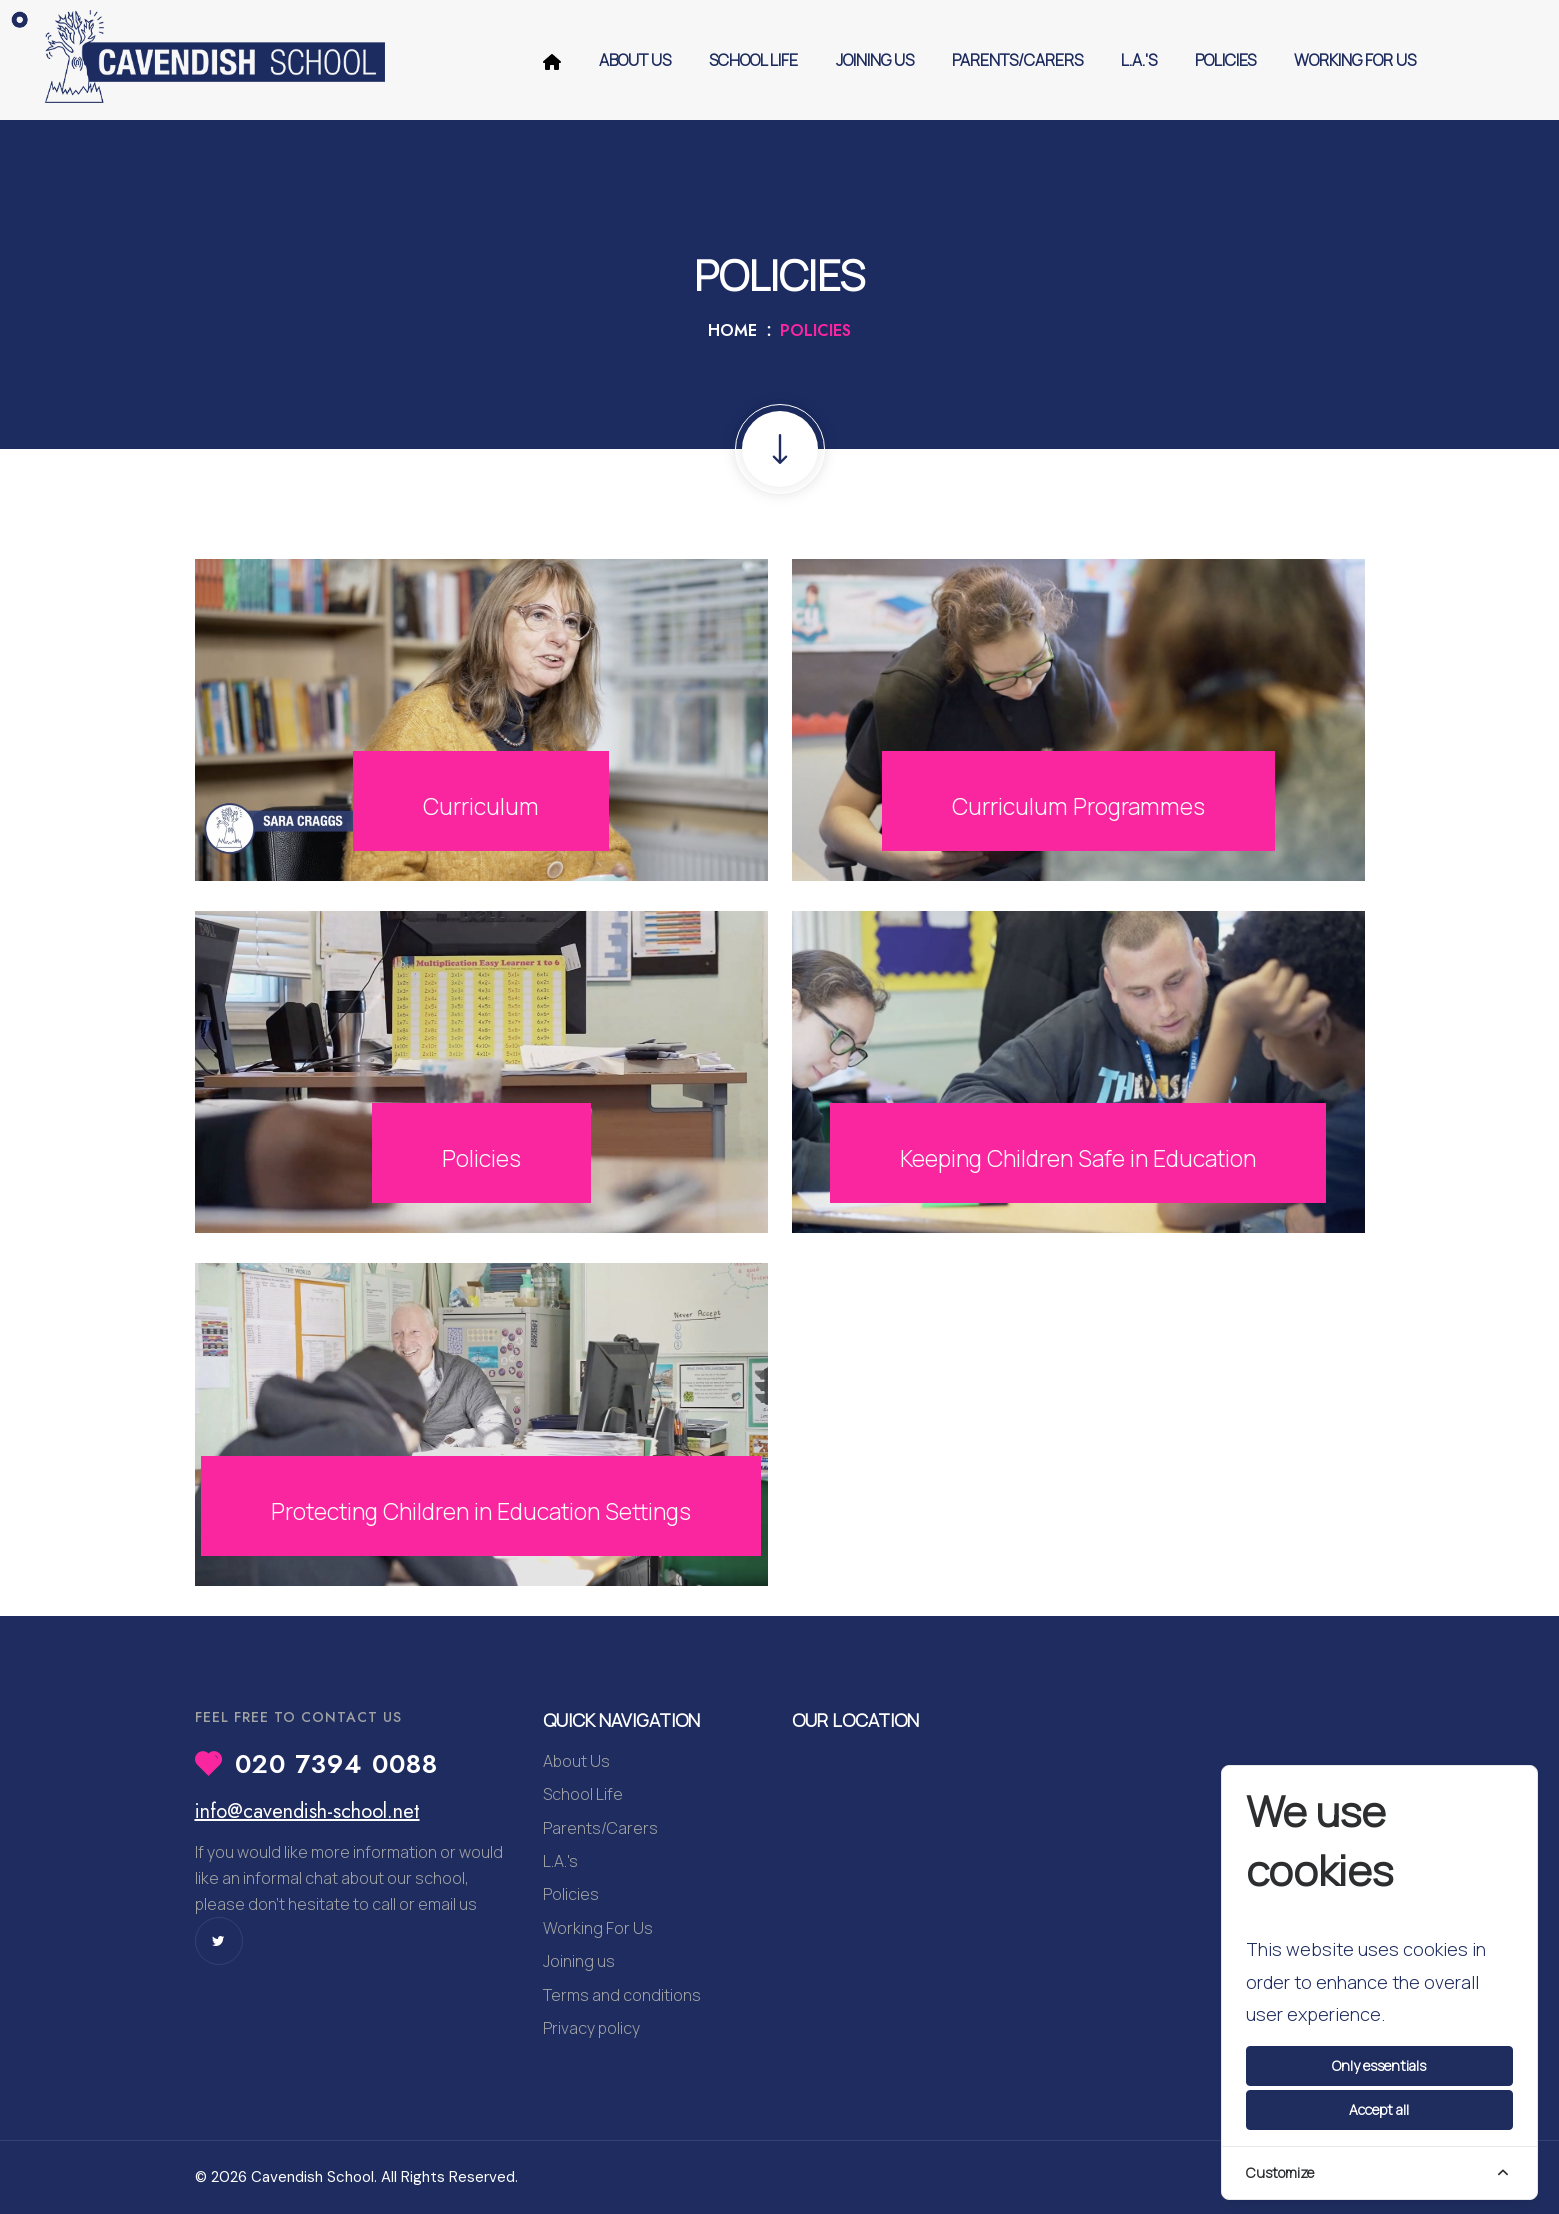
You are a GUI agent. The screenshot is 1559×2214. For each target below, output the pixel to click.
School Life (753, 60)
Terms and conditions (622, 1995)
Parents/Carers (1017, 60)
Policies (1225, 60)
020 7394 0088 (336, 1764)
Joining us (875, 60)
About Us (635, 60)
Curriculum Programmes (1078, 805)
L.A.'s (1139, 60)
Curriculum (481, 805)
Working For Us (1355, 60)
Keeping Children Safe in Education (1078, 1158)
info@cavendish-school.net (307, 1811)
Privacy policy (591, 2028)
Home (732, 330)
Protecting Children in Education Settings (481, 1494)
